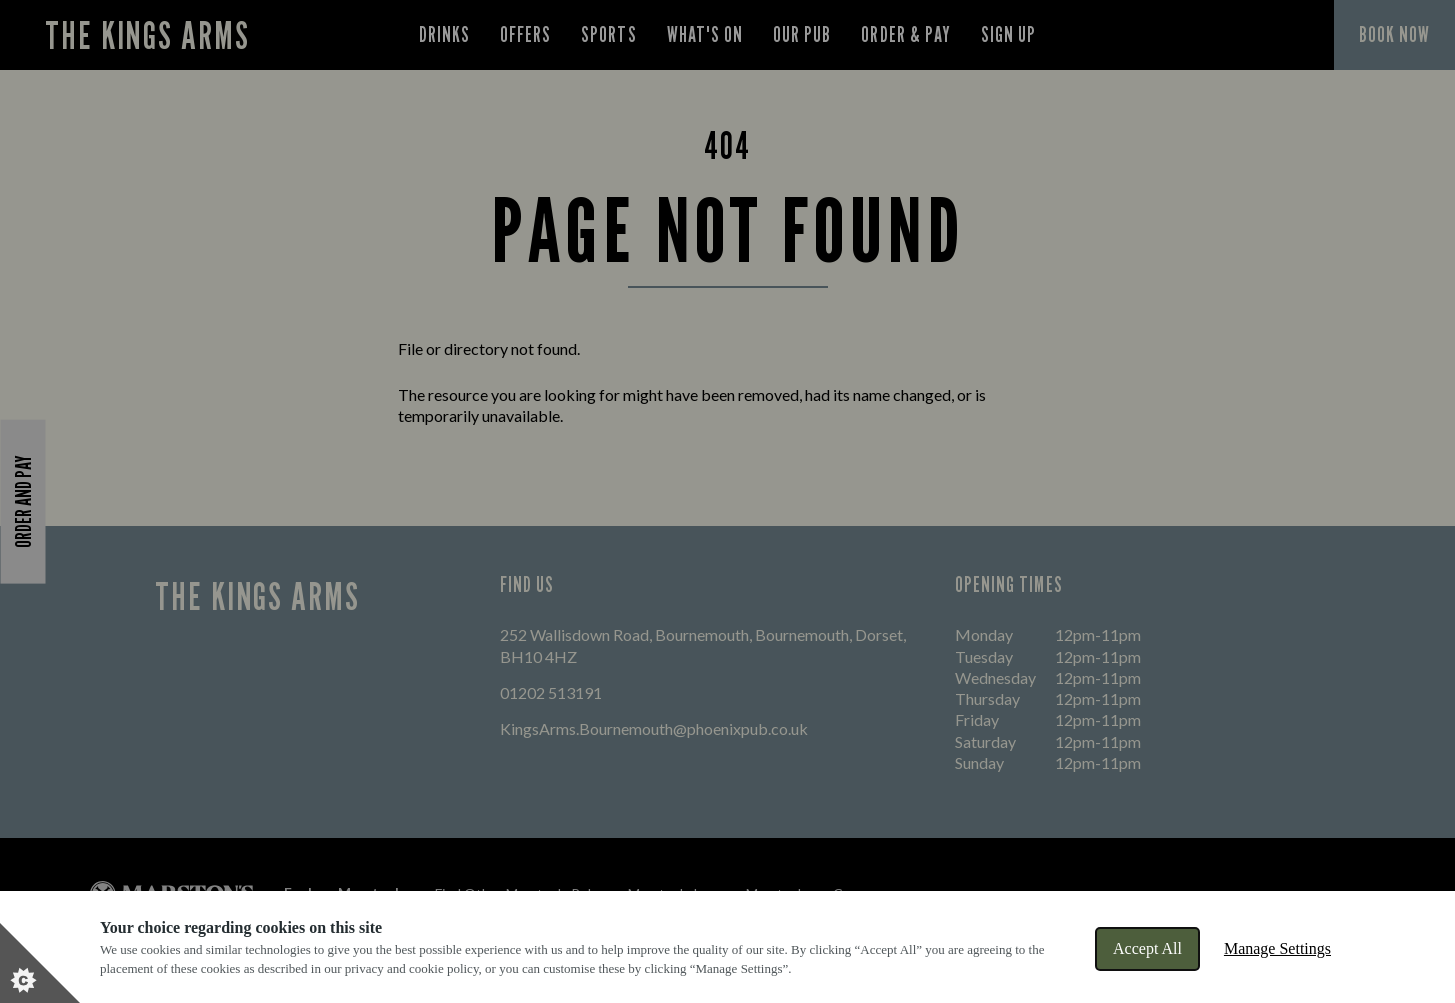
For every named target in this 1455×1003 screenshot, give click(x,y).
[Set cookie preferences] (40, 963)
